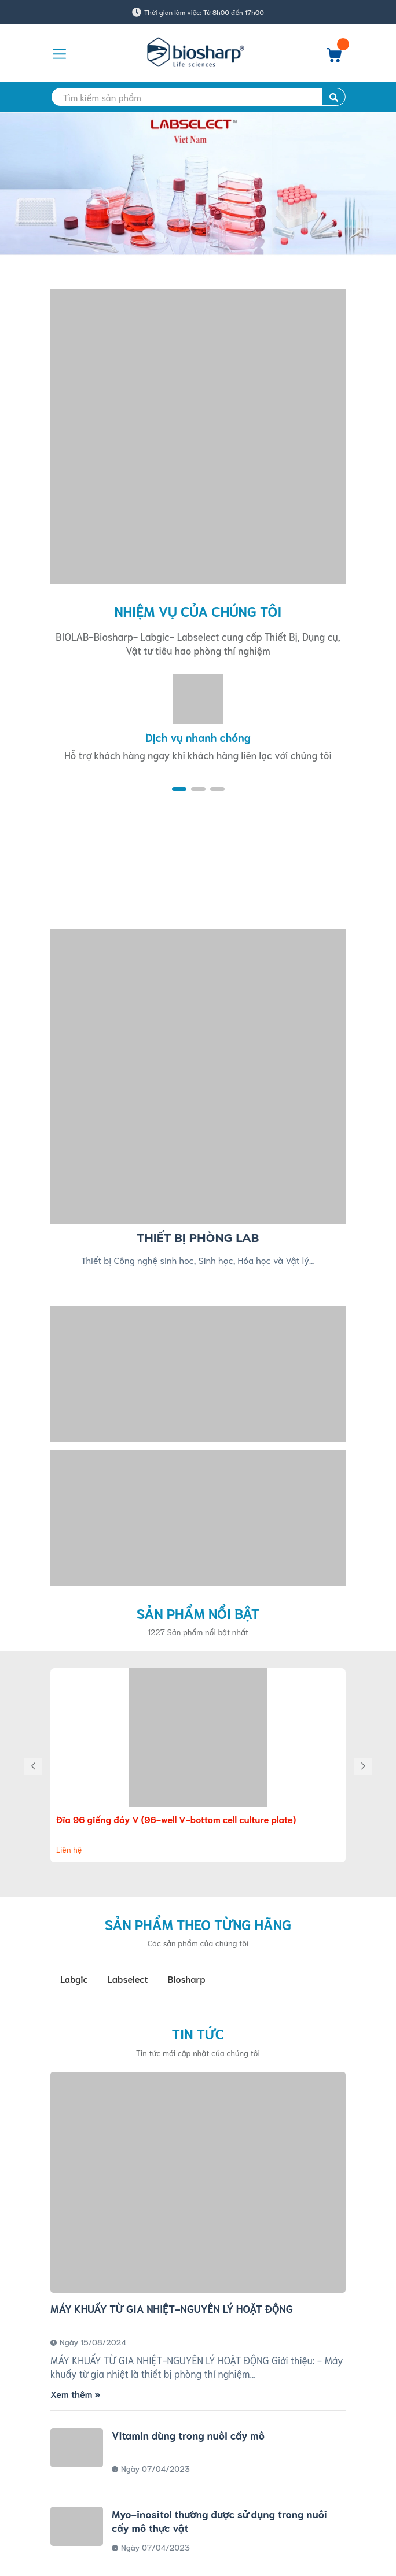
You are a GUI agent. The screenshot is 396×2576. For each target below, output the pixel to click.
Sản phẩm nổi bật (198, 1612)
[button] (179, 789)
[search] (198, 97)
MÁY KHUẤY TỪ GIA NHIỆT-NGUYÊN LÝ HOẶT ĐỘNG (171, 2308)
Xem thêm (75, 2393)
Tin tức (198, 2033)
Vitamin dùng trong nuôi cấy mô (188, 2435)
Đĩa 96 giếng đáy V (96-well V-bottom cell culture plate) (176, 1819)
